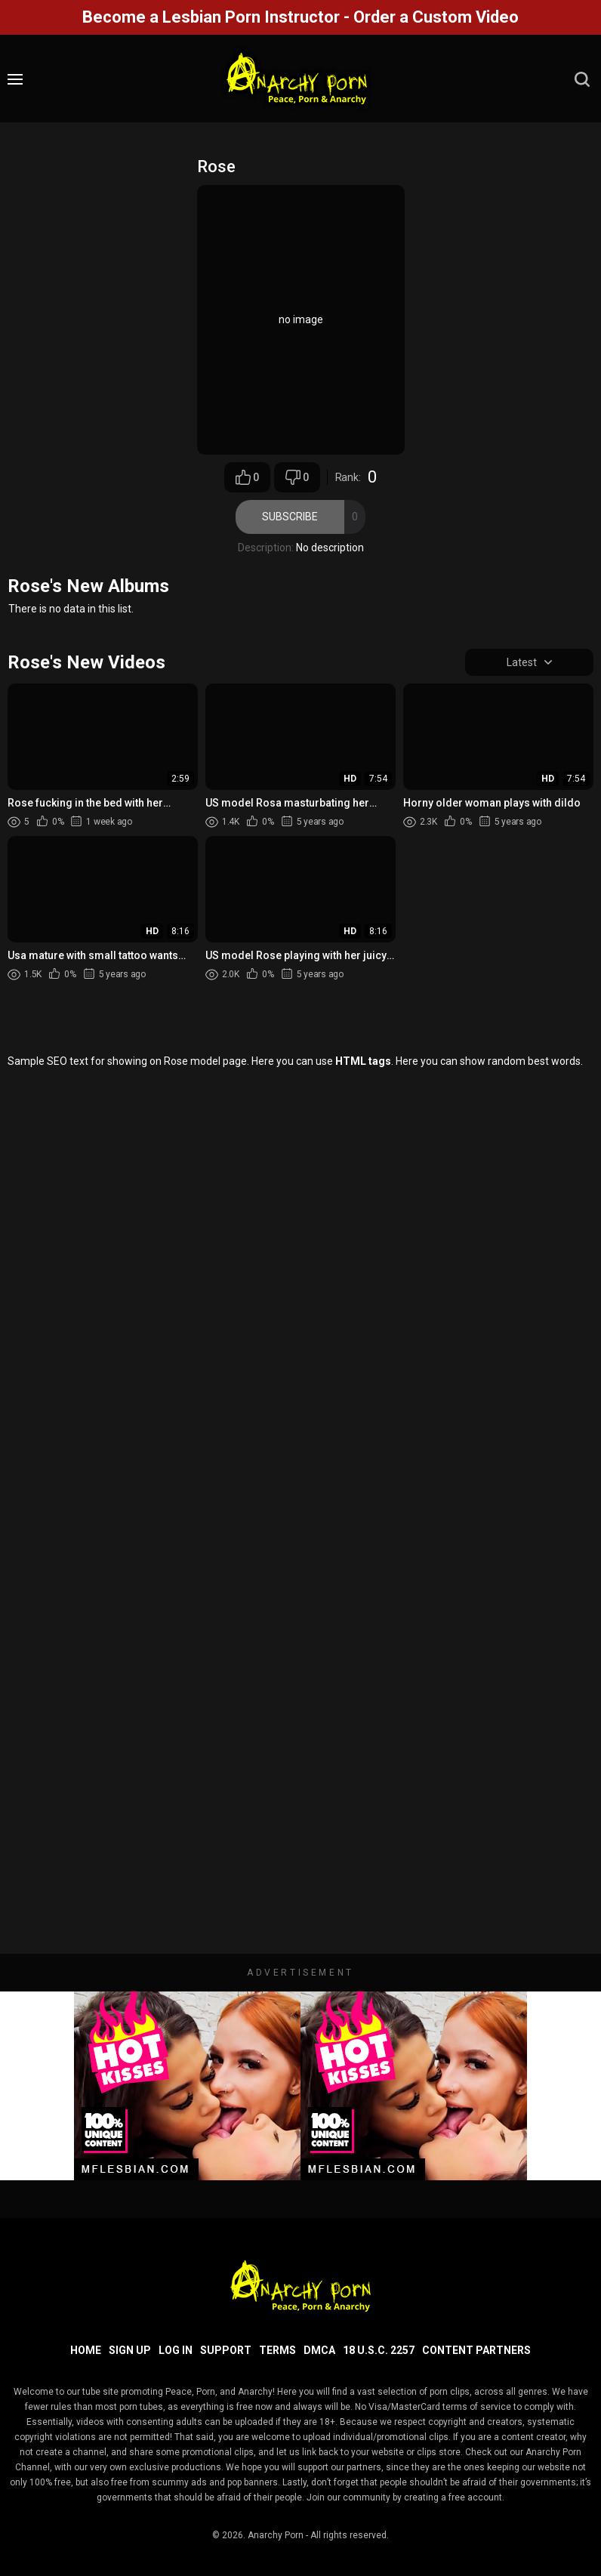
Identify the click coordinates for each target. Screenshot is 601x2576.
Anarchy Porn (276, 2535)
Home (85, 2350)
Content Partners (476, 2350)
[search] (582, 79)
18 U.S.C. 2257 (379, 2350)
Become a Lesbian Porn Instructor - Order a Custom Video (300, 17)
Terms (277, 2350)
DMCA (319, 2350)
